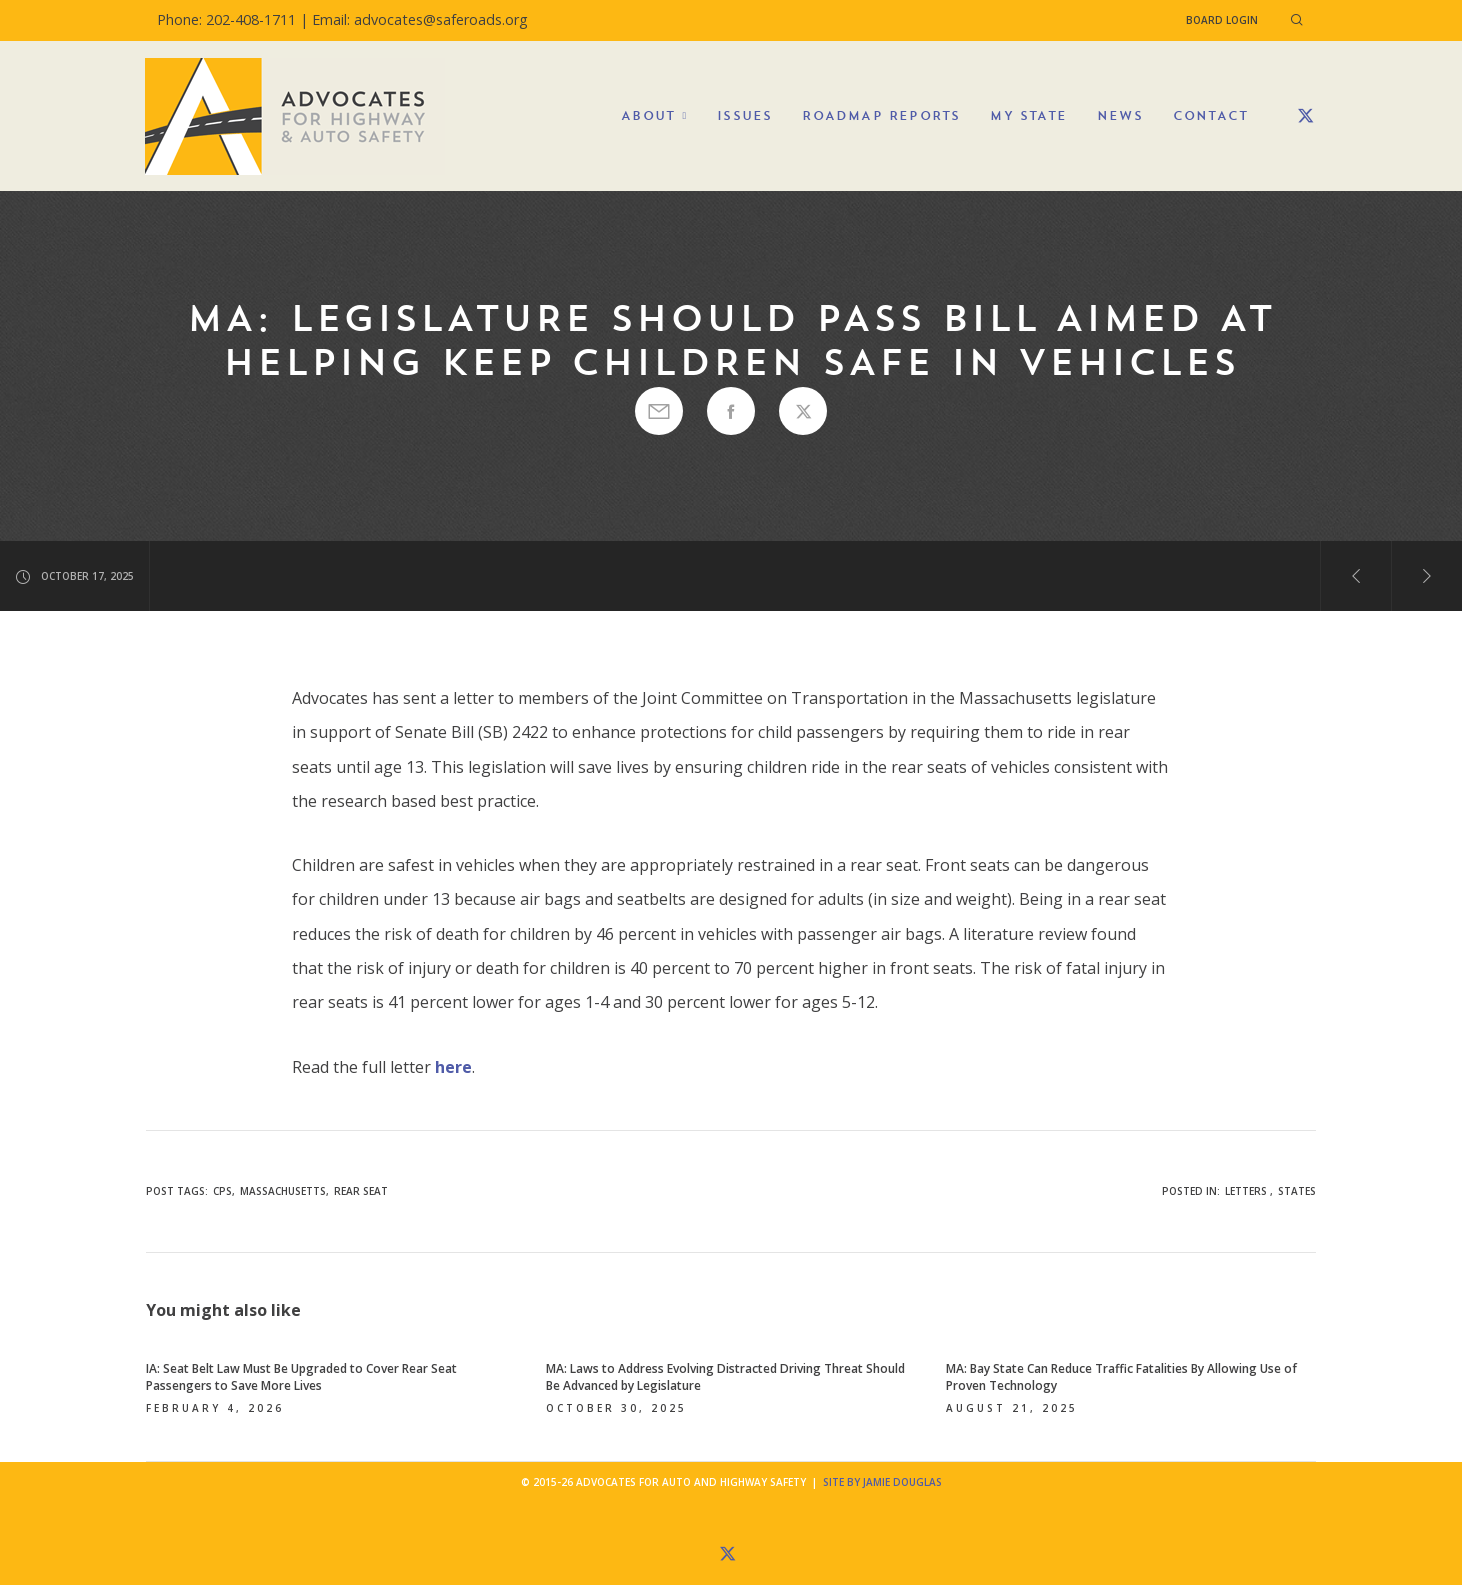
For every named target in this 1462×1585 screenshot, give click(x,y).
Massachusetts (283, 1191)
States (1297, 1191)
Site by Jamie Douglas (882, 1482)
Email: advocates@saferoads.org (420, 19)
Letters (1246, 1191)
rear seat (361, 1191)
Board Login (1222, 20)
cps (222, 1191)
